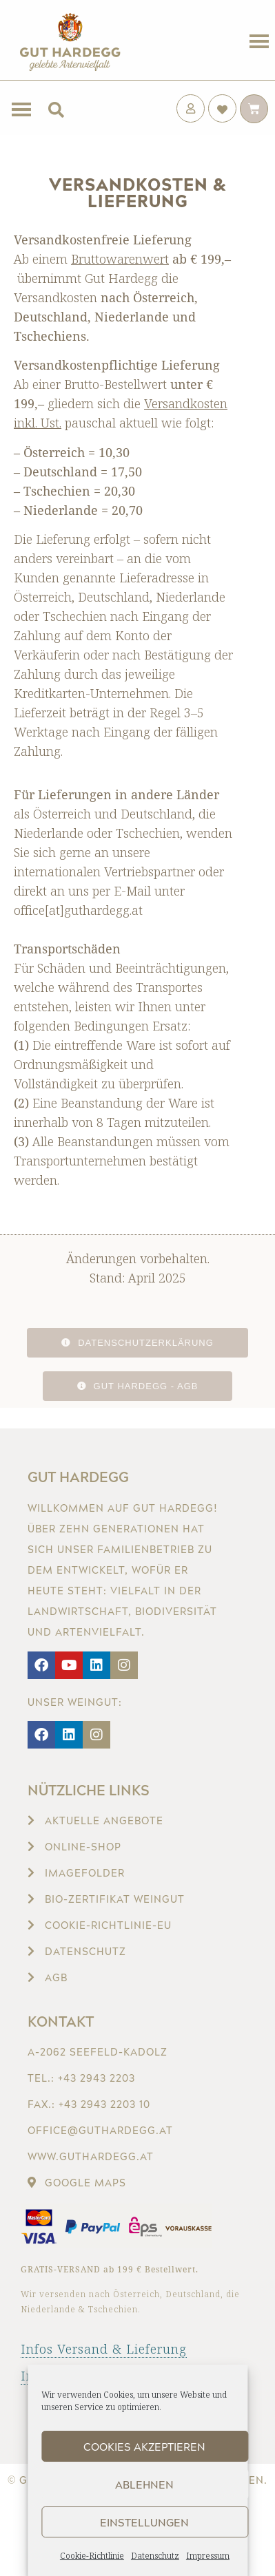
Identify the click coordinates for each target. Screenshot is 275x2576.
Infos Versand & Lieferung (104, 2349)
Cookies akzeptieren (144, 2446)
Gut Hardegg (78, 1477)
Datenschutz (155, 2556)
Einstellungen (144, 2522)
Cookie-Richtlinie (92, 2556)
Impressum (208, 2556)
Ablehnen (144, 2484)
